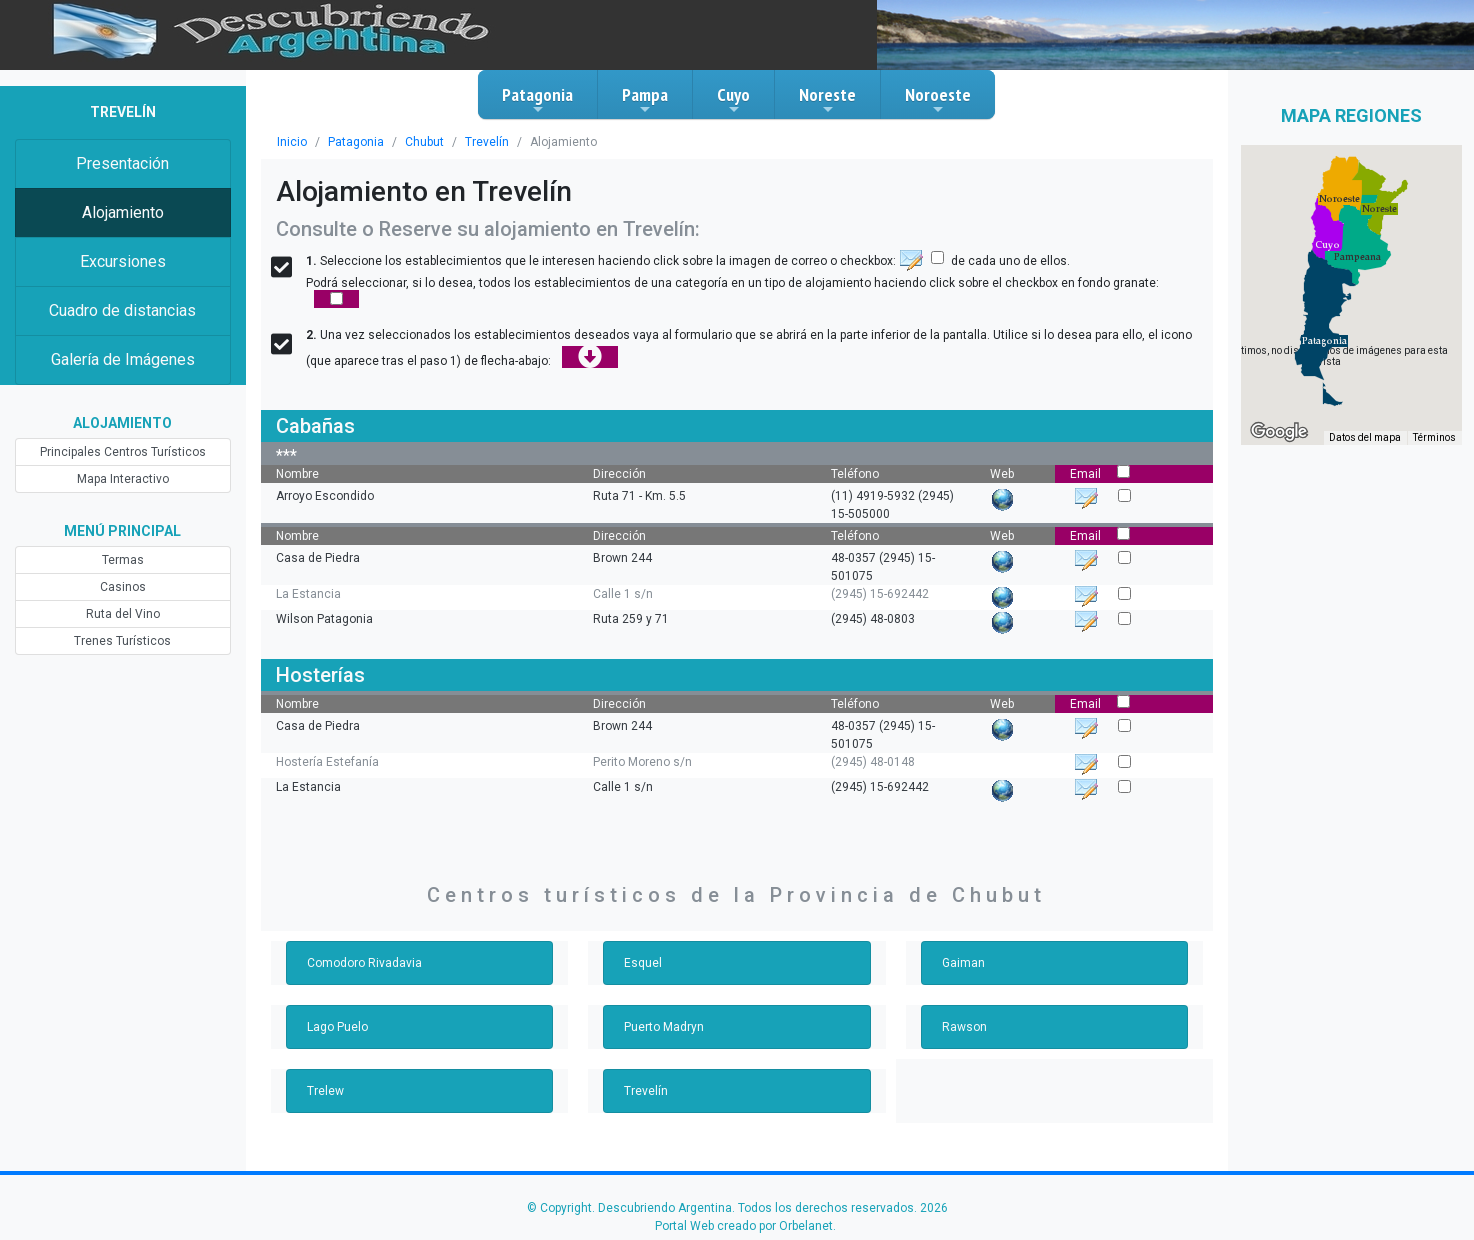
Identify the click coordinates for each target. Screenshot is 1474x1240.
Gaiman (963, 963)
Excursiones (123, 261)
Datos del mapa (1365, 437)
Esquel (643, 963)
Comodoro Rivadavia (364, 963)
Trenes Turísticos (122, 641)
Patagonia (537, 100)
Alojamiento (123, 212)
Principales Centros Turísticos (123, 452)
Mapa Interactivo (123, 479)
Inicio (292, 142)
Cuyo (733, 100)
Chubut (424, 142)
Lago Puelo (337, 1027)
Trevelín (487, 142)
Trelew (325, 1091)
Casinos (123, 587)
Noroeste (938, 100)
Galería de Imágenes (123, 359)
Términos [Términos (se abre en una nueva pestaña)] (1434, 437)
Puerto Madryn (664, 1027)
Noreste (827, 100)
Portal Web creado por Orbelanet (744, 1226)
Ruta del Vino (123, 614)
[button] (1324, 341)
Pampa (645, 100)
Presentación (122, 163)
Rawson (964, 1027)
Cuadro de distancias (122, 310)
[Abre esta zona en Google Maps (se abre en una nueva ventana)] (1279, 432)
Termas (123, 560)
